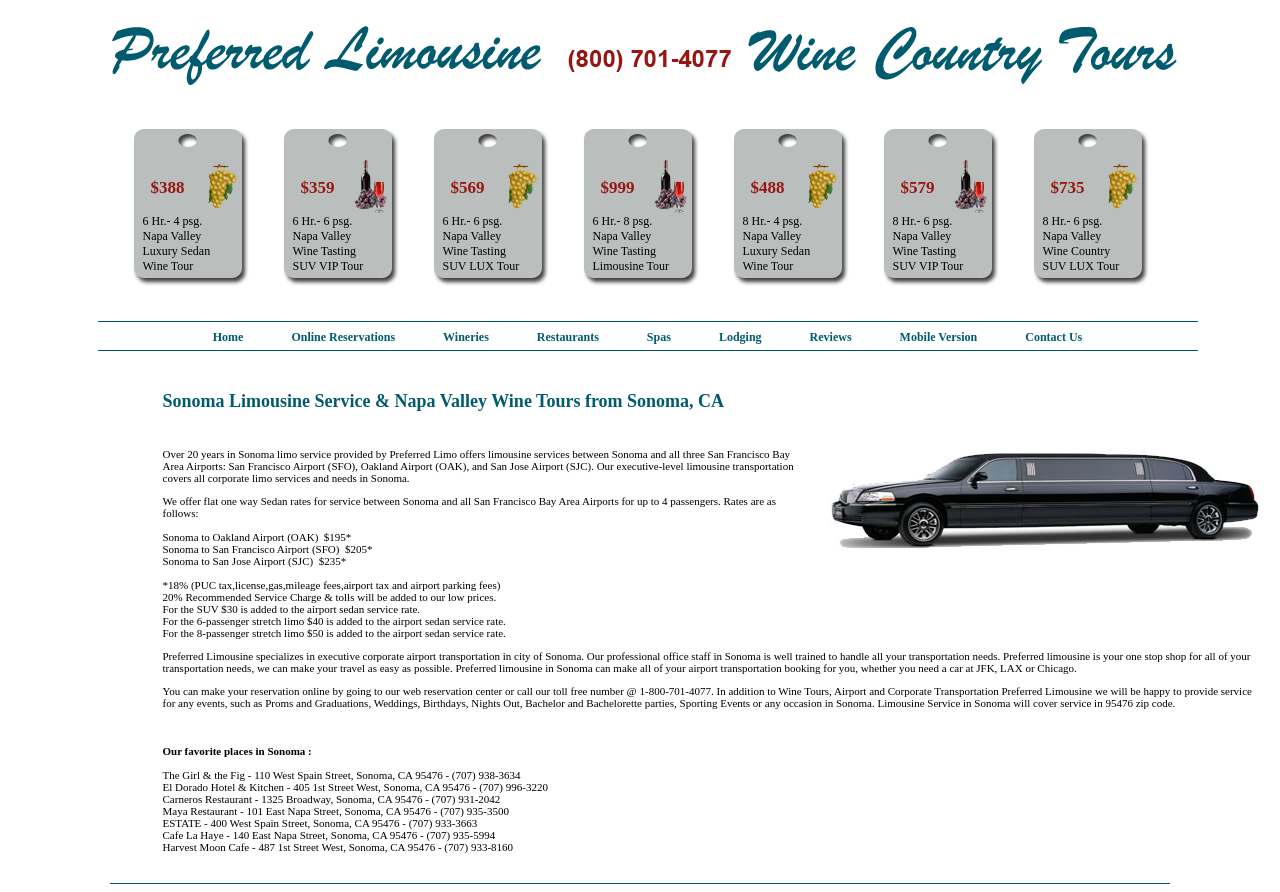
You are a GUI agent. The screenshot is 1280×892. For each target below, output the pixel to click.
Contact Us (1053, 337)
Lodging (740, 337)
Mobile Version (939, 337)
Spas (659, 337)
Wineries (466, 337)
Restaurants (568, 337)
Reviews (831, 337)
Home (228, 337)
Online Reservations (343, 337)
